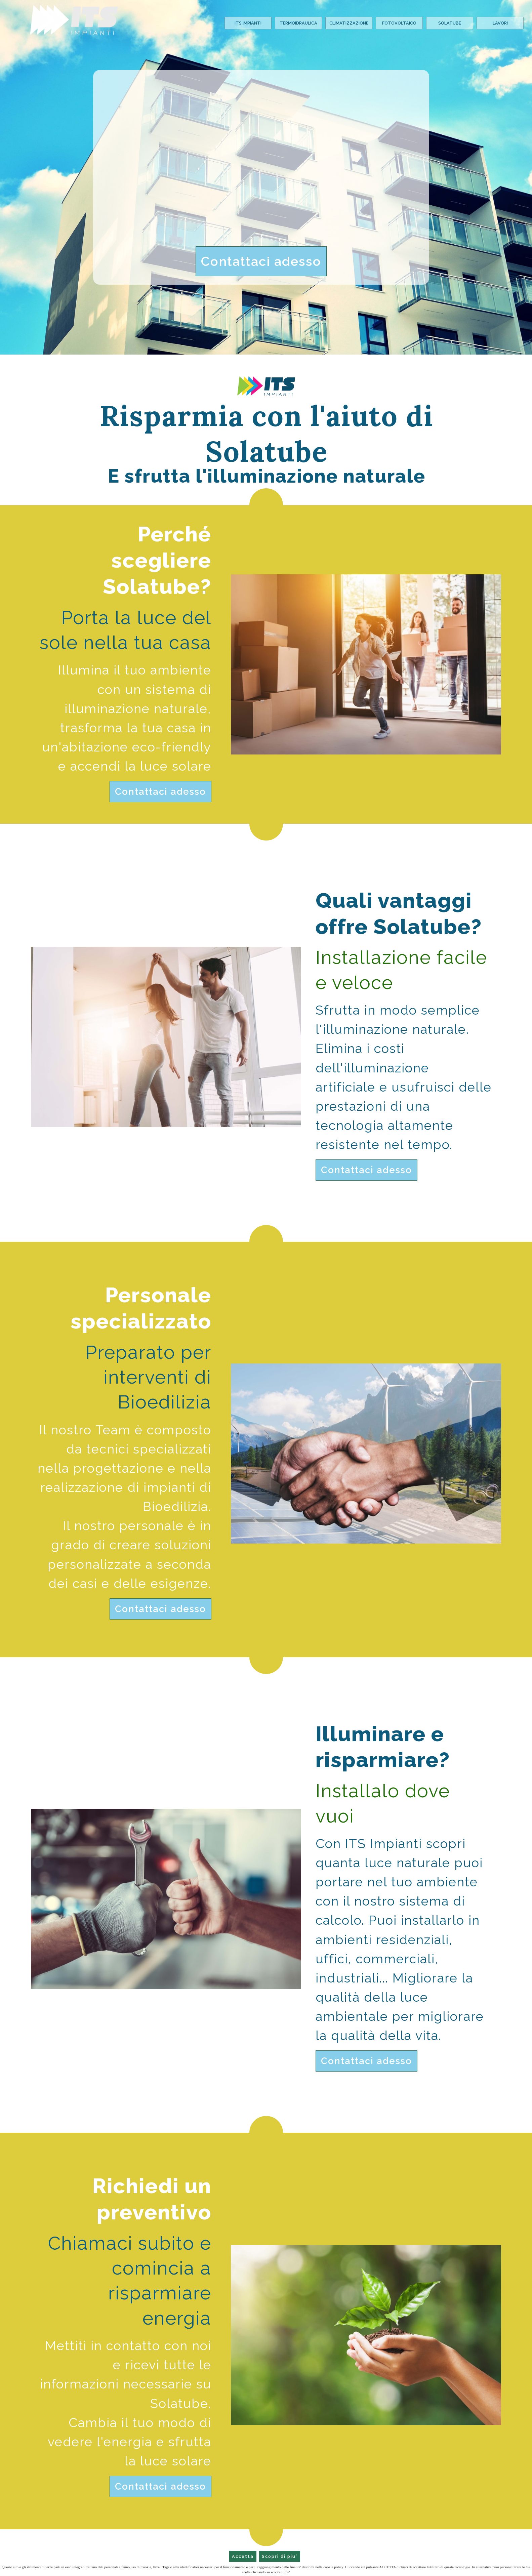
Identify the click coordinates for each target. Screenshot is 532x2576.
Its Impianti (248, 23)
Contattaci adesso (261, 261)
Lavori (500, 23)
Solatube (449, 23)
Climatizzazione (348, 23)
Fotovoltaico (399, 23)
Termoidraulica (298, 23)
